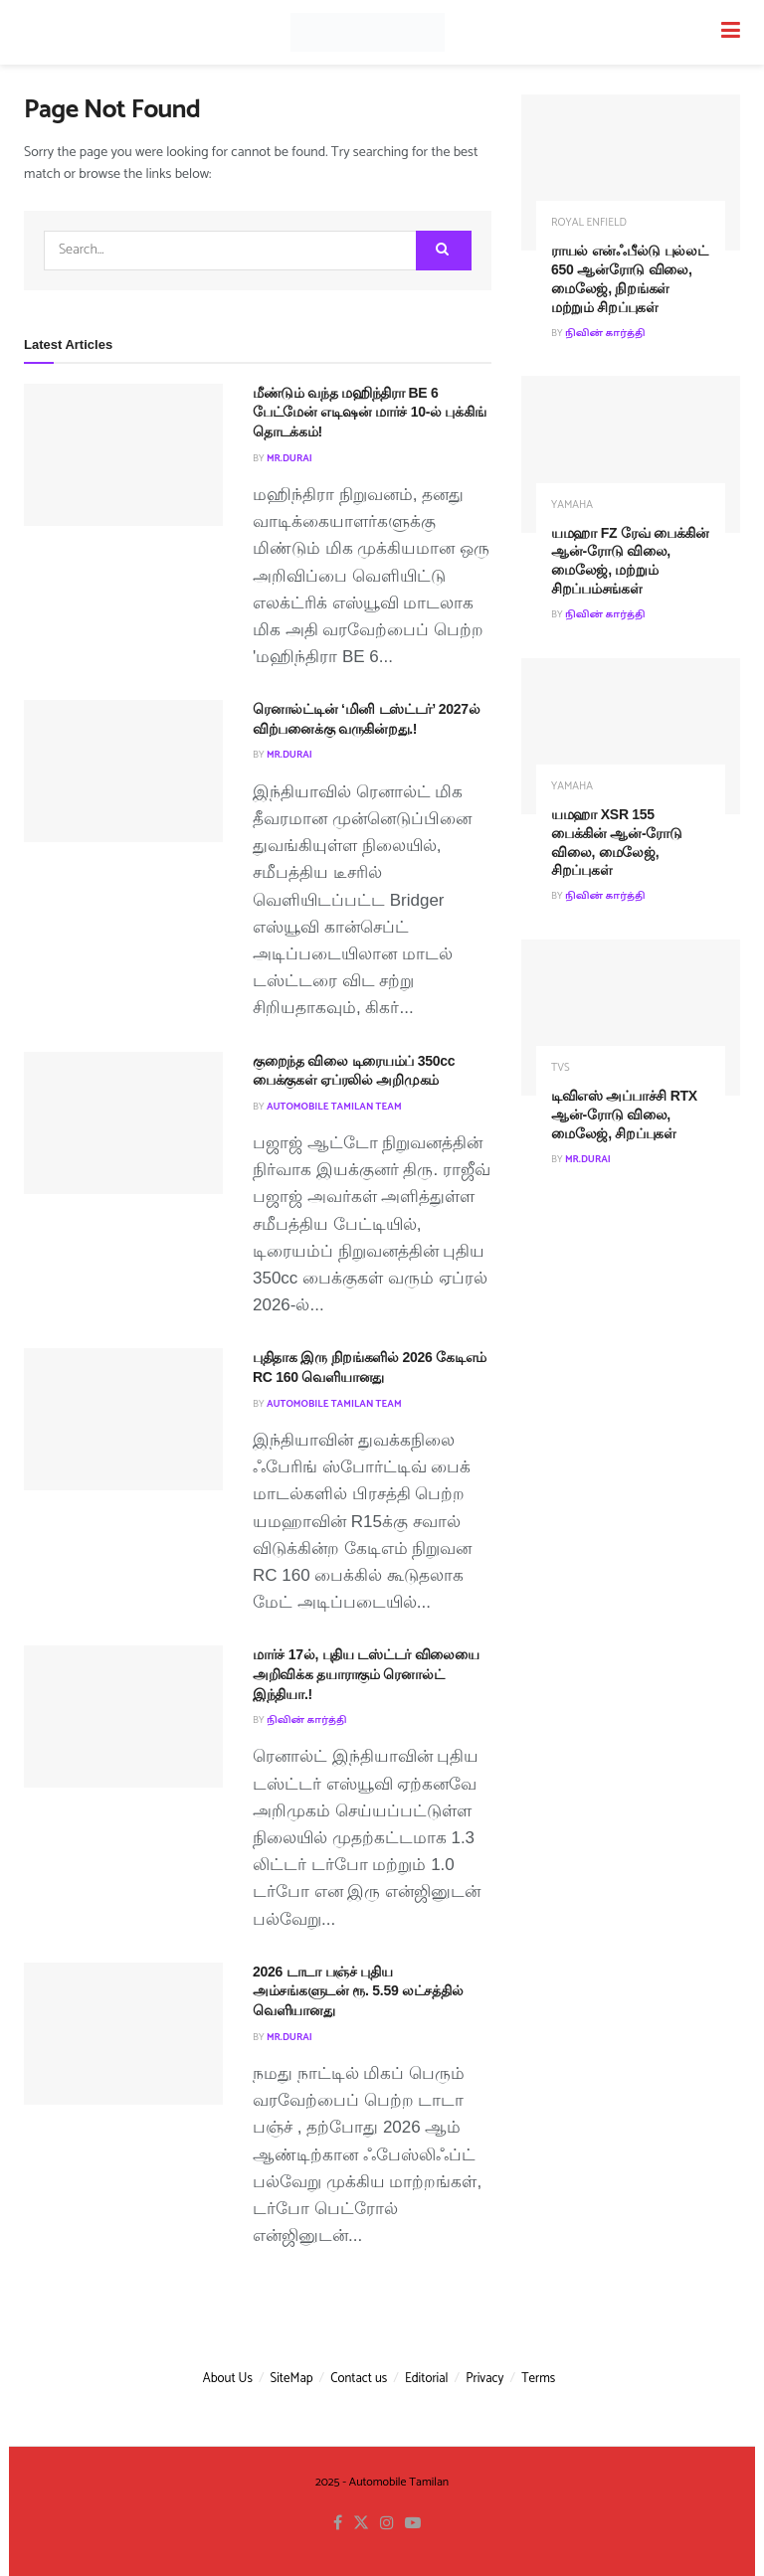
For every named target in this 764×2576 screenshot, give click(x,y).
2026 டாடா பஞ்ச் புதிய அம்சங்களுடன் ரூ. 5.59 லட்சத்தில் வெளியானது (358, 1991)
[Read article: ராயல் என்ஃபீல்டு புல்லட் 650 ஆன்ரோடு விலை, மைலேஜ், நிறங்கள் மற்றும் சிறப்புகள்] (630, 172)
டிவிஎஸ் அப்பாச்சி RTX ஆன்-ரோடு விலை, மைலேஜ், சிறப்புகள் (624, 1114)
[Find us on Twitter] (361, 2523)
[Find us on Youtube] (413, 2523)
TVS (560, 1068)
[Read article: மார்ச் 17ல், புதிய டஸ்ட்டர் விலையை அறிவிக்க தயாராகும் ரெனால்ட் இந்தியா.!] (123, 1716)
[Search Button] (444, 250)
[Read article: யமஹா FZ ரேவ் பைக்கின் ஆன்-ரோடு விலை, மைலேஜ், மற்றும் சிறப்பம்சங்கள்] (630, 454)
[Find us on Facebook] (337, 2523)
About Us (228, 2378)
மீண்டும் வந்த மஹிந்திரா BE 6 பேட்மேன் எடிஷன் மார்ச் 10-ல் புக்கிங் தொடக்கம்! (369, 412)
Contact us (358, 2378)
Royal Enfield (589, 223)
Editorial (427, 2378)
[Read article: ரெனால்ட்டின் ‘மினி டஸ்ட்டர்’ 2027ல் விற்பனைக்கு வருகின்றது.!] (123, 771)
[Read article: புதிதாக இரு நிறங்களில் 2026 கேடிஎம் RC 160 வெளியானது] (123, 1419)
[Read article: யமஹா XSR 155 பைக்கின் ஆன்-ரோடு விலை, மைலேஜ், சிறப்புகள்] (630, 736)
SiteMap (292, 2378)
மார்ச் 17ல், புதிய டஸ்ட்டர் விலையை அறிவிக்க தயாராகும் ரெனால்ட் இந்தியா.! (366, 1673)
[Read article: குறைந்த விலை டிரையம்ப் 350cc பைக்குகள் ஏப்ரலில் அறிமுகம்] (123, 1123)
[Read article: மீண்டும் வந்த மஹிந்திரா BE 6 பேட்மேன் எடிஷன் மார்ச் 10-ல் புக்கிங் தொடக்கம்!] (123, 455)
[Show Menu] (730, 32)
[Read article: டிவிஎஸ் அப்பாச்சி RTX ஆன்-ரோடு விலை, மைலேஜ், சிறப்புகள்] (630, 1018)
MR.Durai (289, 458)
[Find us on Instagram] (387, 2523)
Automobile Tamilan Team (334, 1107)
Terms (538, 2378)
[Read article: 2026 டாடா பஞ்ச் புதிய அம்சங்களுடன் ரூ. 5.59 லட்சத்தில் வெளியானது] (123, 2034)
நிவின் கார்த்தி (307, 1720)
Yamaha (572, 505)
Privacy (484, 2378)
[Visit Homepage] (367, 33)
